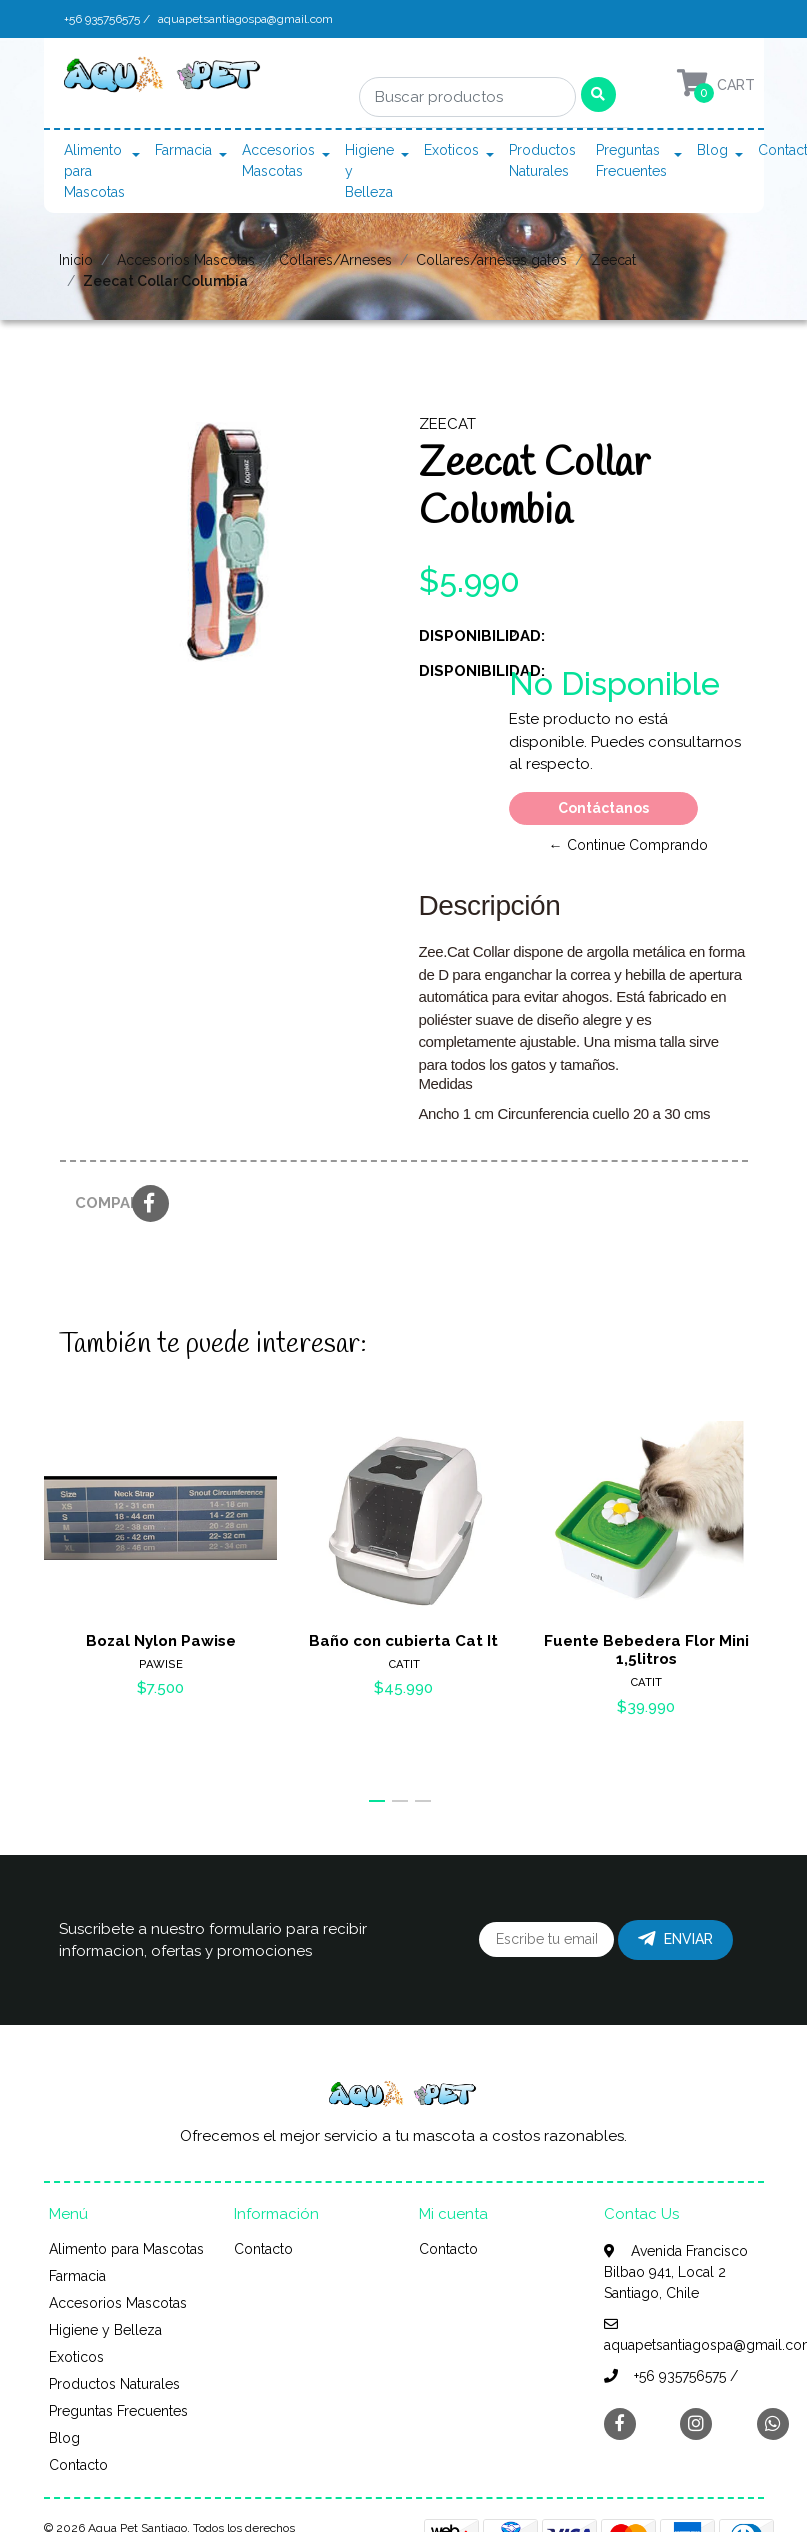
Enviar (675, 1939)
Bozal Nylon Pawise (160, 1640)
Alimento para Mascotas (94, 171)
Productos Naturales (542, 160)
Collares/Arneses (335, 260)
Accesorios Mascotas (278, 160)
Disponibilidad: (456, 636)
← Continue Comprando (628, 845)
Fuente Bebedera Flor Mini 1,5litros (646, 1649)
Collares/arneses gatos (491, 260)
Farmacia (183, 150)
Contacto (78, 2465)
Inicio (76, 260)
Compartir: (96, 1203)
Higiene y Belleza (369, 171)
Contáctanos (603, 808)
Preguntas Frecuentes (631, 160)
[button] (377, 1801)
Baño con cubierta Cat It (403, 1640)
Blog (712, 150)
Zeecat (613, 260)
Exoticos (451, 150)
